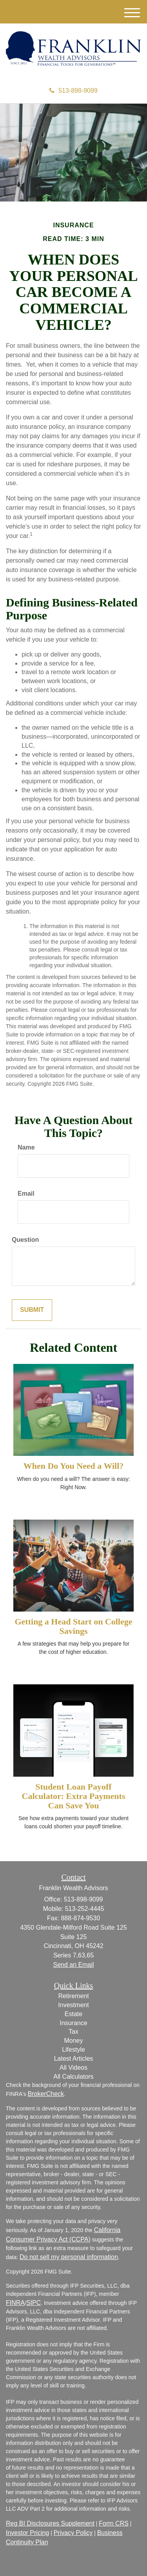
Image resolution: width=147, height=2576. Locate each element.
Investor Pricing (27, 2532)
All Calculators (73, 2076)
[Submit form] (32, 1310)
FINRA (15, 2302)
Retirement (73, 1996)
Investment (73, 2005)
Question (25, 1239)
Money (73, 2040)
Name (26, 1147)
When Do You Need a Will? (74, 1466)
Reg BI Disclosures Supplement (50, 2523)
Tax (73, 2031)
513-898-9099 (73, 90)
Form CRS (114, 2523)
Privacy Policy (73, 2532)
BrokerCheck (46, 2093)
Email (26, 1193)
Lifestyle (73, 2049)
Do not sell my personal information (69, 2257)
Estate (73, 2014)
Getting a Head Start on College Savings (73, 1626)
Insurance (73, 2023)
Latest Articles (73, 2058)
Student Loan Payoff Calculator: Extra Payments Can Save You (73, 1796)
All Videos (73, 2067)
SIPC (33, 2302)
